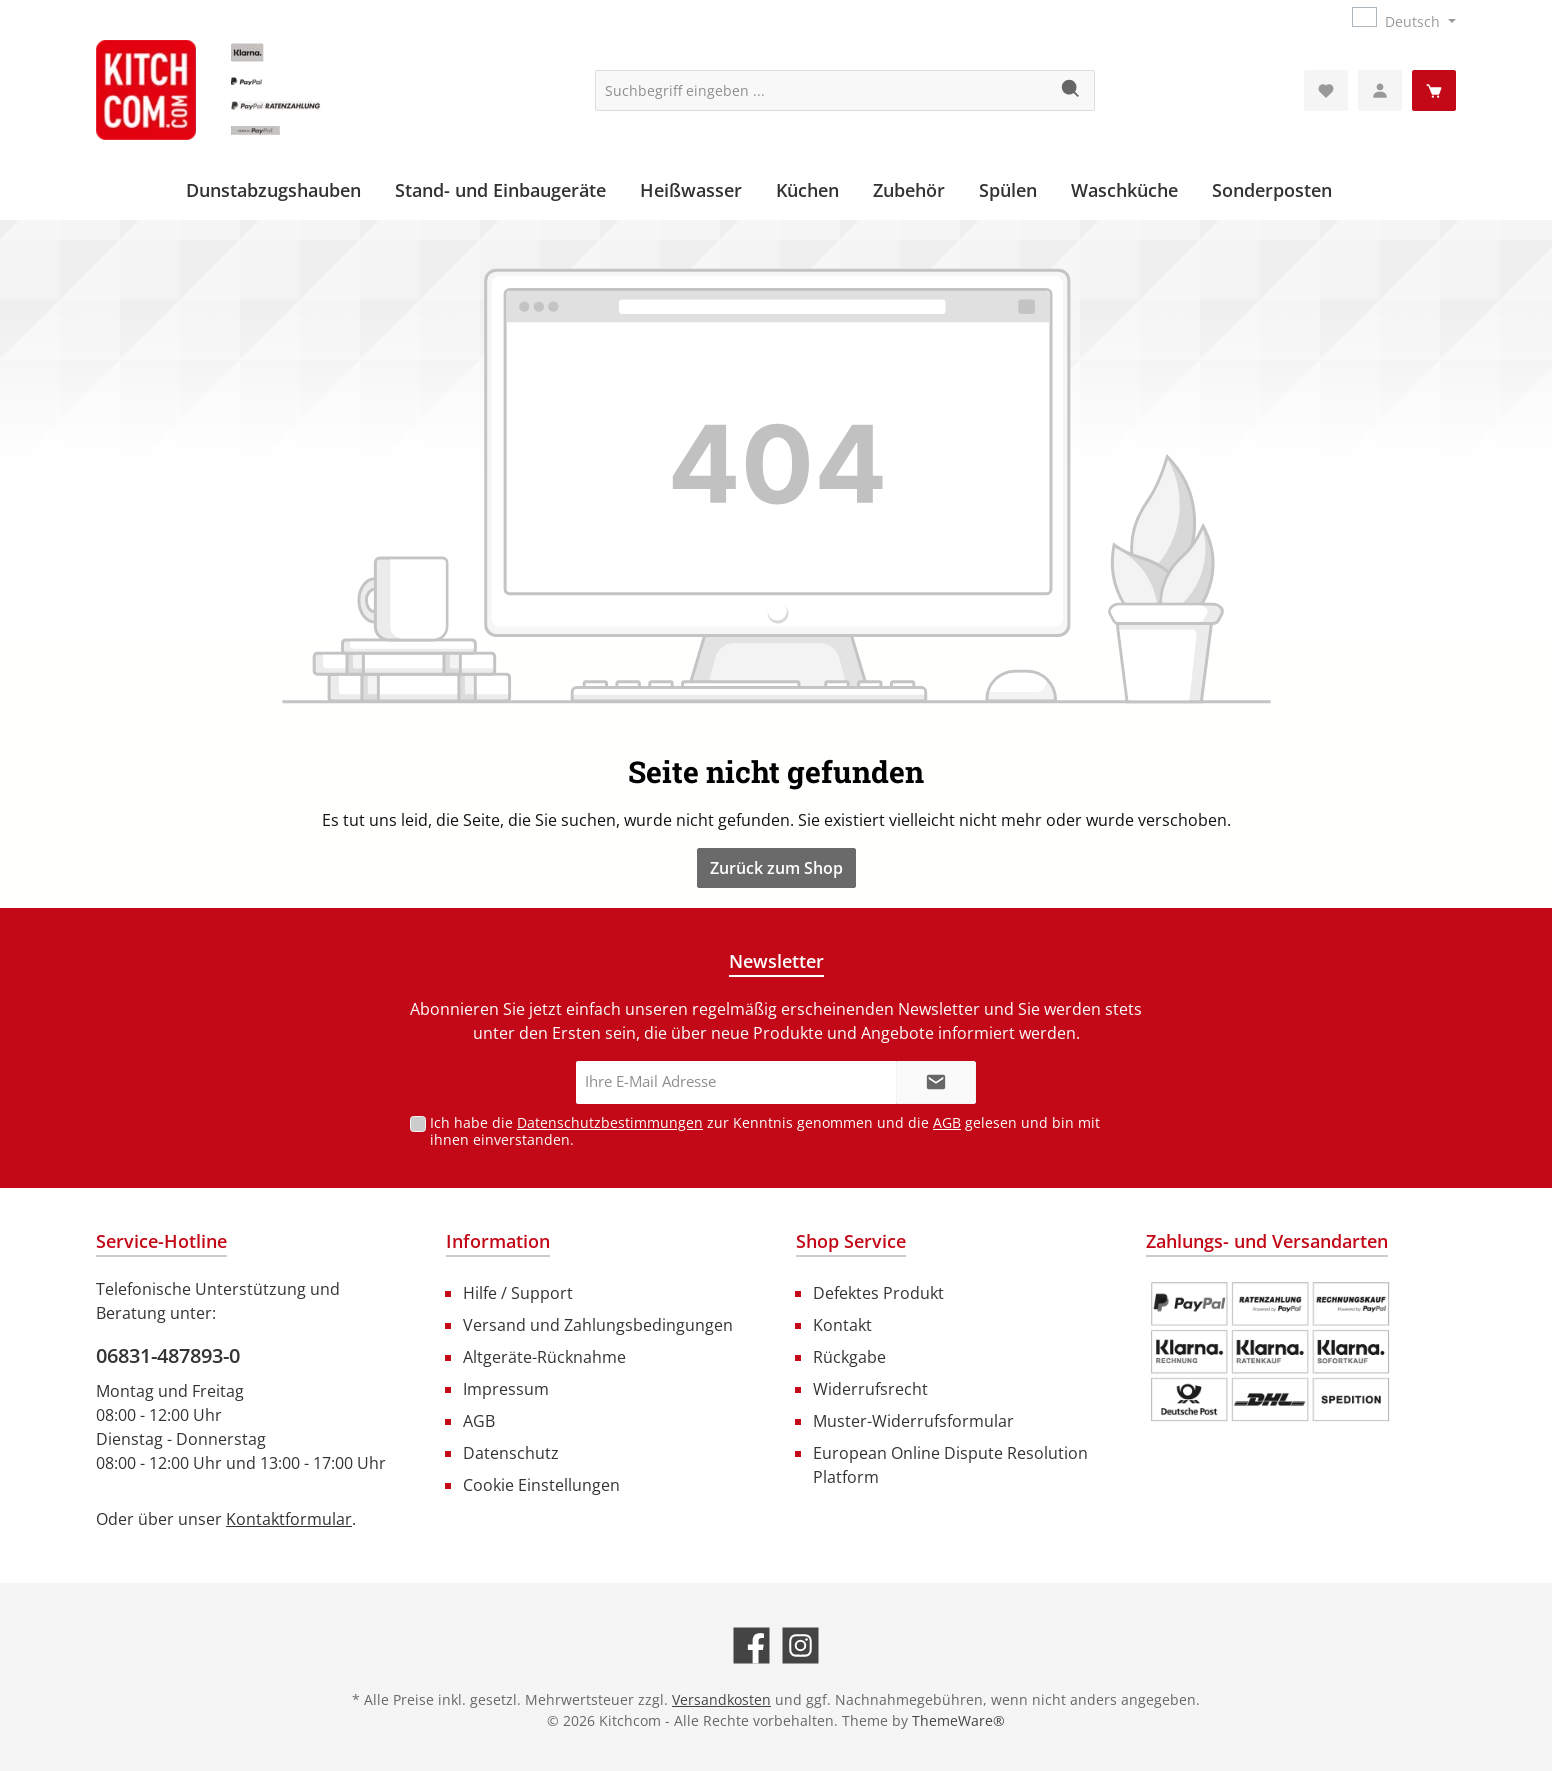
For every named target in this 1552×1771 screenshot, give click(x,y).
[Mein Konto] (1380, 90)
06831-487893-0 (168, 1355)
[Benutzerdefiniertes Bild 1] (1270, 1352)
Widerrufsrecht (870, 1389)
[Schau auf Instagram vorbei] (800, 1645)
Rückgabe (849, 1357)
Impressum (506, 1389)
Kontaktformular (289, 1519)
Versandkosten (721, 1699)
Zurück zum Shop (776, 868)
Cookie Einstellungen (541, 1485)
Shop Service (851, 1241)
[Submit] (936, 1082)
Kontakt (842, 1325)
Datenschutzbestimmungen (610, 1122)
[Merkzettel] (1326, 90)
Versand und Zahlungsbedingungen (598, 1325)
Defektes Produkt (878, 1293)
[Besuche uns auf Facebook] (751, 1645)
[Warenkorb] (1434, 90)
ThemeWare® (958, 1720)
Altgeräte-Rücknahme (544, 1357)
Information (498, 1241)
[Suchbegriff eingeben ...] (822, 90)
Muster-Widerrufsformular (913, 1421)
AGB (947, 1122)
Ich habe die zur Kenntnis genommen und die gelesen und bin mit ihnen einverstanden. (765, 1131)
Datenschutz (511, 1453)
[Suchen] (1071, 90)
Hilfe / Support (518, 1293)
